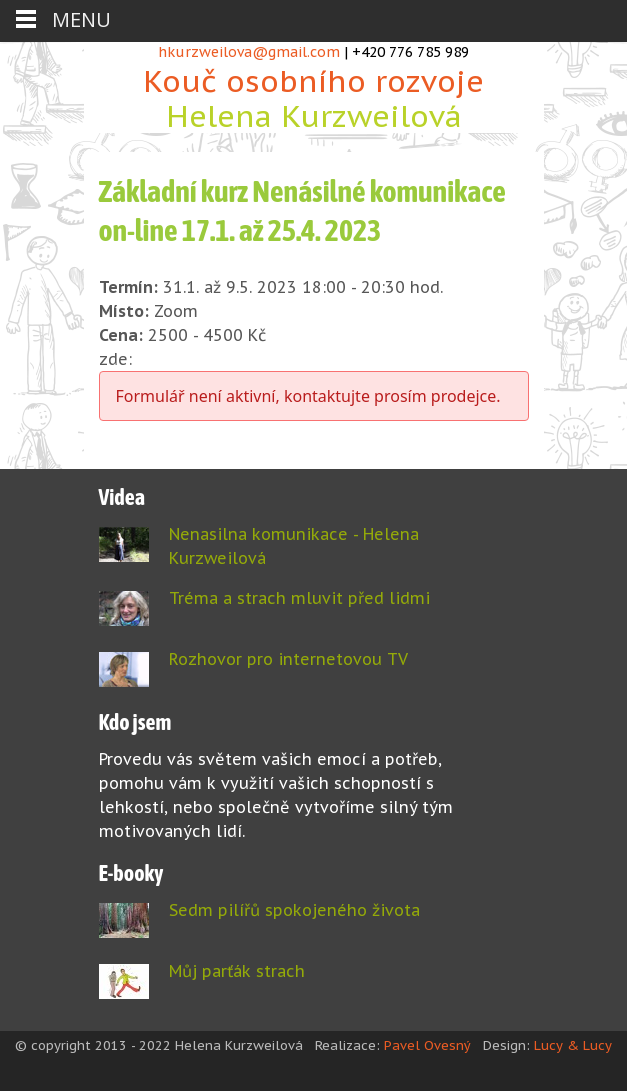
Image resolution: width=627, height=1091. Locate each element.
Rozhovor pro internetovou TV (288, 659)
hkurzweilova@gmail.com (249, 52)
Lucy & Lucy (573, 1045)
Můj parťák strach (237, 971)
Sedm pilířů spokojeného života (294, 910)
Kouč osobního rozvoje (314, 97)
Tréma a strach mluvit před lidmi (299, 598)
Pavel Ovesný (427, 1045)
